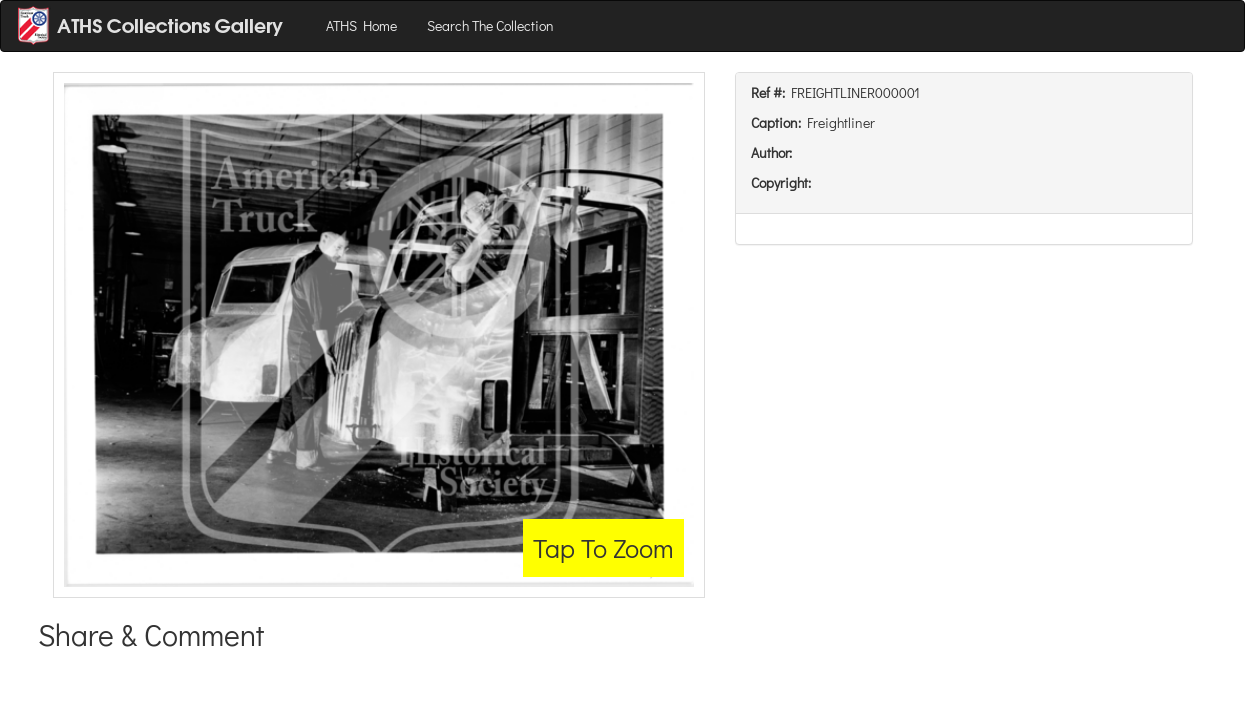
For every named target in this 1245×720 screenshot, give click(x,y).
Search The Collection (490, 25)
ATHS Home (361, 25)
